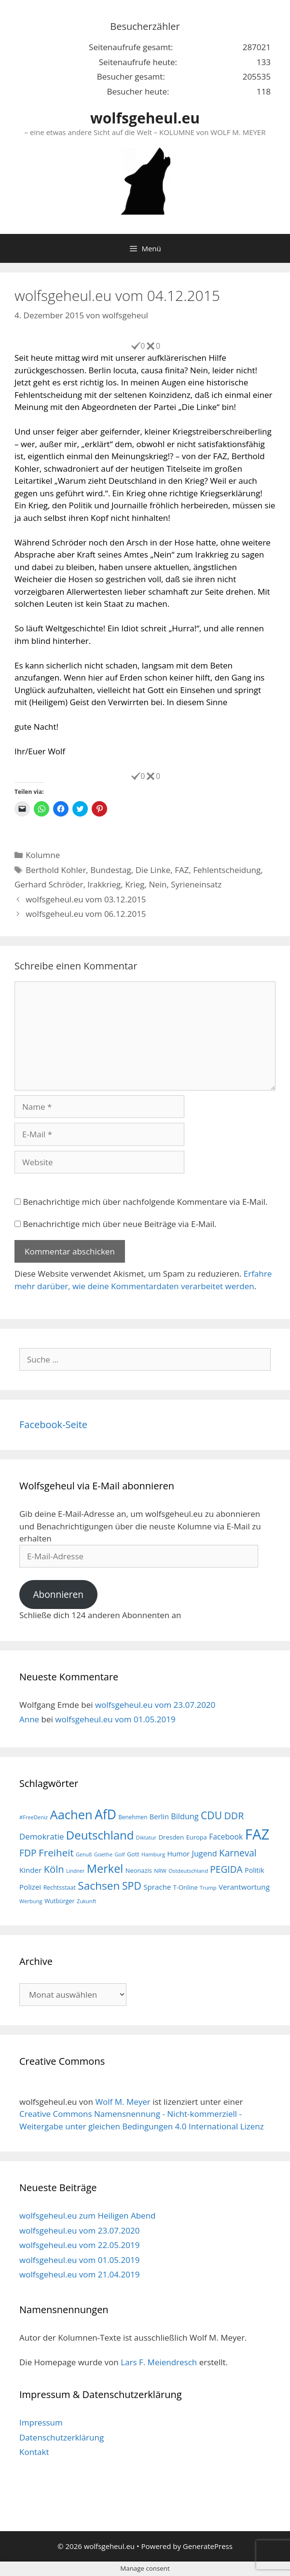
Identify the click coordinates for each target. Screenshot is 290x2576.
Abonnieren (58, 1594)
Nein (157, 884)
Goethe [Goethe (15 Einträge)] (103, 1854)
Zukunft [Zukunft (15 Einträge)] (86, 1901)
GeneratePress (208, 2546)
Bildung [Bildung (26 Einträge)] (184, 1816)
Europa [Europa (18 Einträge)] (196, 1837)
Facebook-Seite (53, 1424)
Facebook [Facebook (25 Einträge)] (226, 1836)
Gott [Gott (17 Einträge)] (133, 1854)
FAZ (182, 869)
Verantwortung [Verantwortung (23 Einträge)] (244, 1887)
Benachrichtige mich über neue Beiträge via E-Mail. (119, 1223)
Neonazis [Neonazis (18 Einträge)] (138, 1870)
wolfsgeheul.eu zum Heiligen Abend (87, 2215)
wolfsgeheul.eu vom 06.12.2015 (86, 913)
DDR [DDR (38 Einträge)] (234, 1815)
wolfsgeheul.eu (145, 118)
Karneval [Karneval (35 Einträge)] (238, 1853)
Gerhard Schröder (48, 884)
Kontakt (34, 2451)
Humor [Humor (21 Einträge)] (178, 1853)
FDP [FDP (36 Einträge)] (28, 1852)
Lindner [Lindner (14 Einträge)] (75, 1870)
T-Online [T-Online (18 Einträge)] (185, 1887)
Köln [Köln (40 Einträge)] (54, 1869)
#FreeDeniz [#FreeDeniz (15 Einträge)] (33, 1817)
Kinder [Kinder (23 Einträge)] (30, 1870)
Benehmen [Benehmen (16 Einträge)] (132, 1817)
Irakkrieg (104, 884)
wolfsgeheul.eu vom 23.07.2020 (155, 1704)
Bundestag (110, 869)
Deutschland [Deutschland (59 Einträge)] (100, 1835)
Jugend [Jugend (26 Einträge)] (204, 1853)
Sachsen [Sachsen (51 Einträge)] (99, 1885)
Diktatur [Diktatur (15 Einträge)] (146, 1837)
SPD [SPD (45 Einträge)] (131, 1886)
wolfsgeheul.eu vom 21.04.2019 (79, 2274)
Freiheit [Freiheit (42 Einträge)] (56, 1852)
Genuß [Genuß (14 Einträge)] (84, 1854)
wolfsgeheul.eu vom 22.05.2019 (79, 2244)
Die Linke (153, 869)
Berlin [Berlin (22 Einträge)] (159, 1816)
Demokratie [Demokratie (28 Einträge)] (41, 1836)
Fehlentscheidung (227, 869)
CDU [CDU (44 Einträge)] (211, 1815)
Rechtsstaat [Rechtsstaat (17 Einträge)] (59, 1887)
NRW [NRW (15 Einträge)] (160, 1870)
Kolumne (43, 854)
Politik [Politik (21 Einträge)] (254, 1870)
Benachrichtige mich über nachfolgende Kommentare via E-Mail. (145, 1201)
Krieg (134, 884)
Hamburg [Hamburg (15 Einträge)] (153, 1854)
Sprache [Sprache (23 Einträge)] (157, 1887)
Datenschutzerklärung (61, 2437)
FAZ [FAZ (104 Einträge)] (257, 1834)
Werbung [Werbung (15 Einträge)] (30, 1901)
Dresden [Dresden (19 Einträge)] (171, 1837)
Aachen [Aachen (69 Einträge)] (71, 1814)
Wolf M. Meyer (122, 2101)
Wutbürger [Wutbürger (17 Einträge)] (59, 1901)
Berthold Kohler (56, 869)
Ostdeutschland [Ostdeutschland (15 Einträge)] (188, 1870)
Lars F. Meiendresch (159, 2362)
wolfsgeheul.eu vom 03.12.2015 (86, 899)
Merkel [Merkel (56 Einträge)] (105, 1868)
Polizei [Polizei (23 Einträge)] (30, 1887)
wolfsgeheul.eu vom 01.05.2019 (115, 1719)
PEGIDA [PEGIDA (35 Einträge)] (226, 1869)
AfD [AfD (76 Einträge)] (105, 1814)
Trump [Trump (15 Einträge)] (208, 1887)
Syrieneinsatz (196, 884)
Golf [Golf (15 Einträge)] (120, 1854)
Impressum (41, 2422)
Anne (29, 1719)
